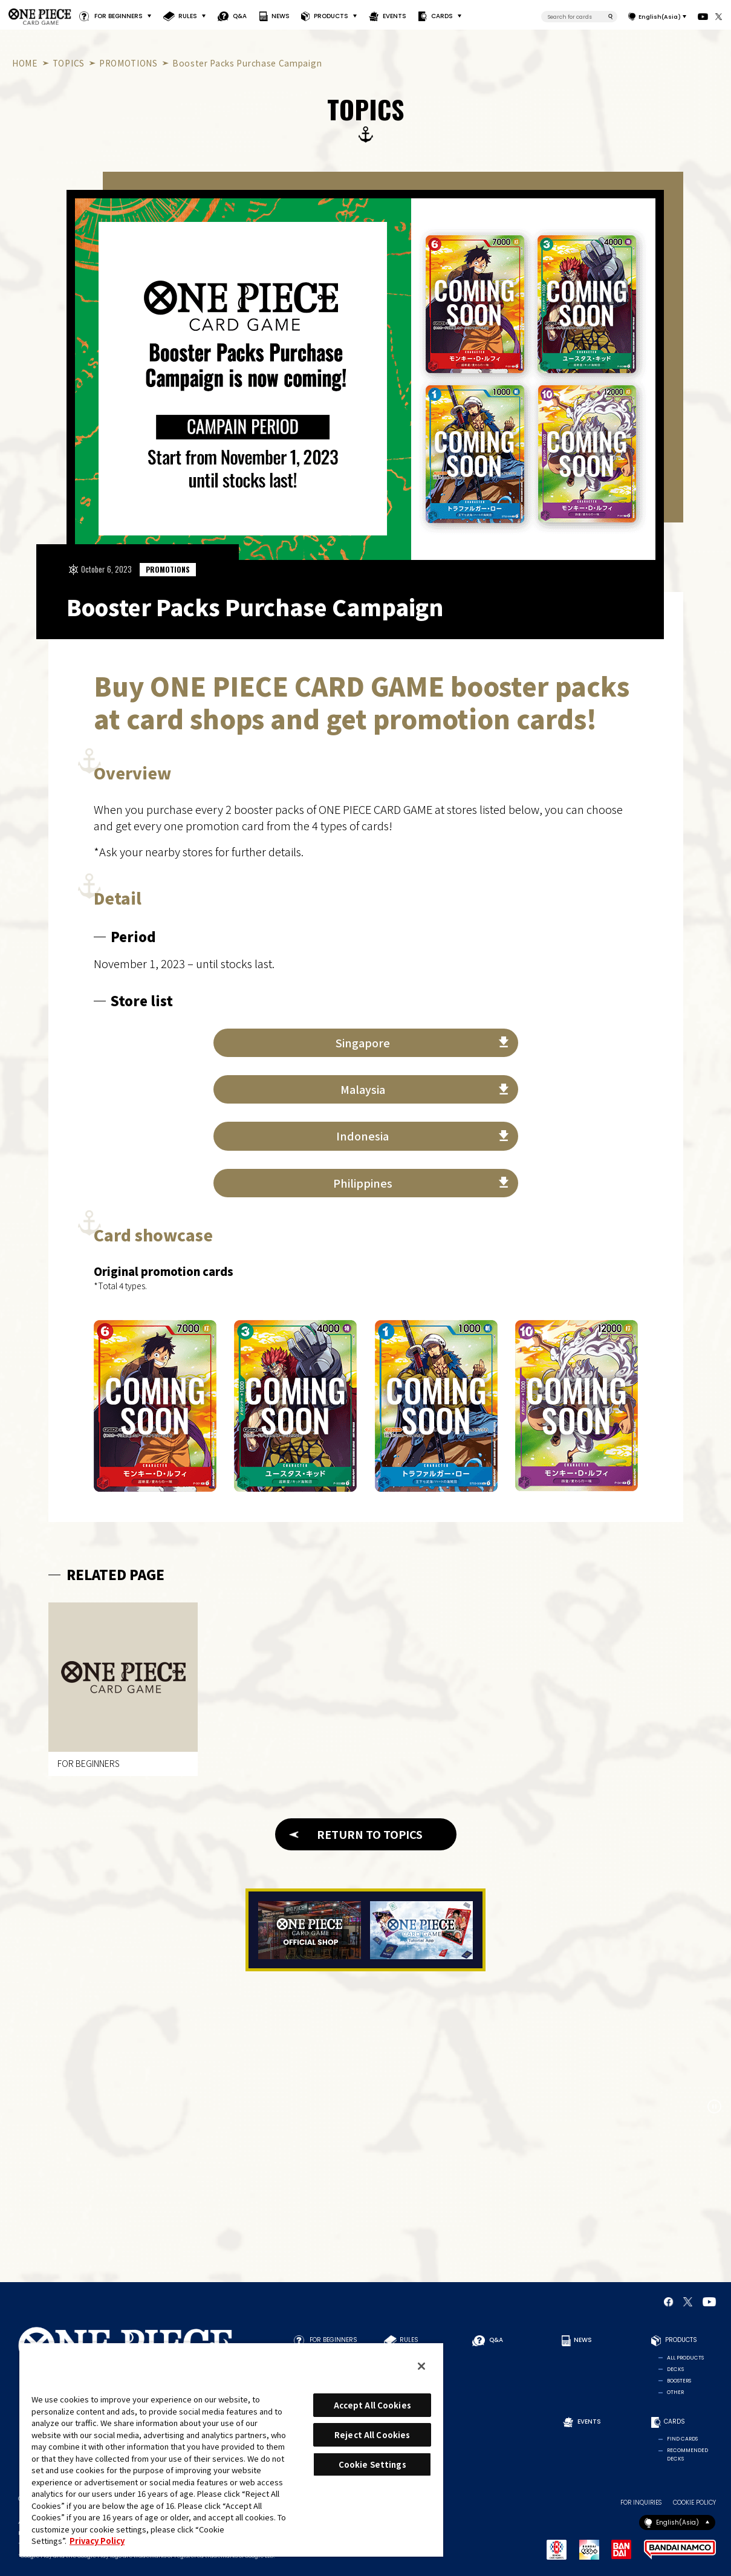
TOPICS (69, 63)
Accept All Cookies (372, 2405)
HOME (25, 63)
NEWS (280, 16)
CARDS (442, 16)
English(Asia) (659, 17)
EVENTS (394, 16)
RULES (187, 16)
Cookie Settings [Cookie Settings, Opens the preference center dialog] (372, 2464)
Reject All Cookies (372, 2435)
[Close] (421, 2366)
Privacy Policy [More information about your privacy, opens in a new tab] (97, 2540)
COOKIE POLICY (694, 2503)
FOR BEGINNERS (118, 16)
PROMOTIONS (128, 63)
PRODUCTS (331, 16)
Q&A (240, 16)
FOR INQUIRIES (640, 2503)
